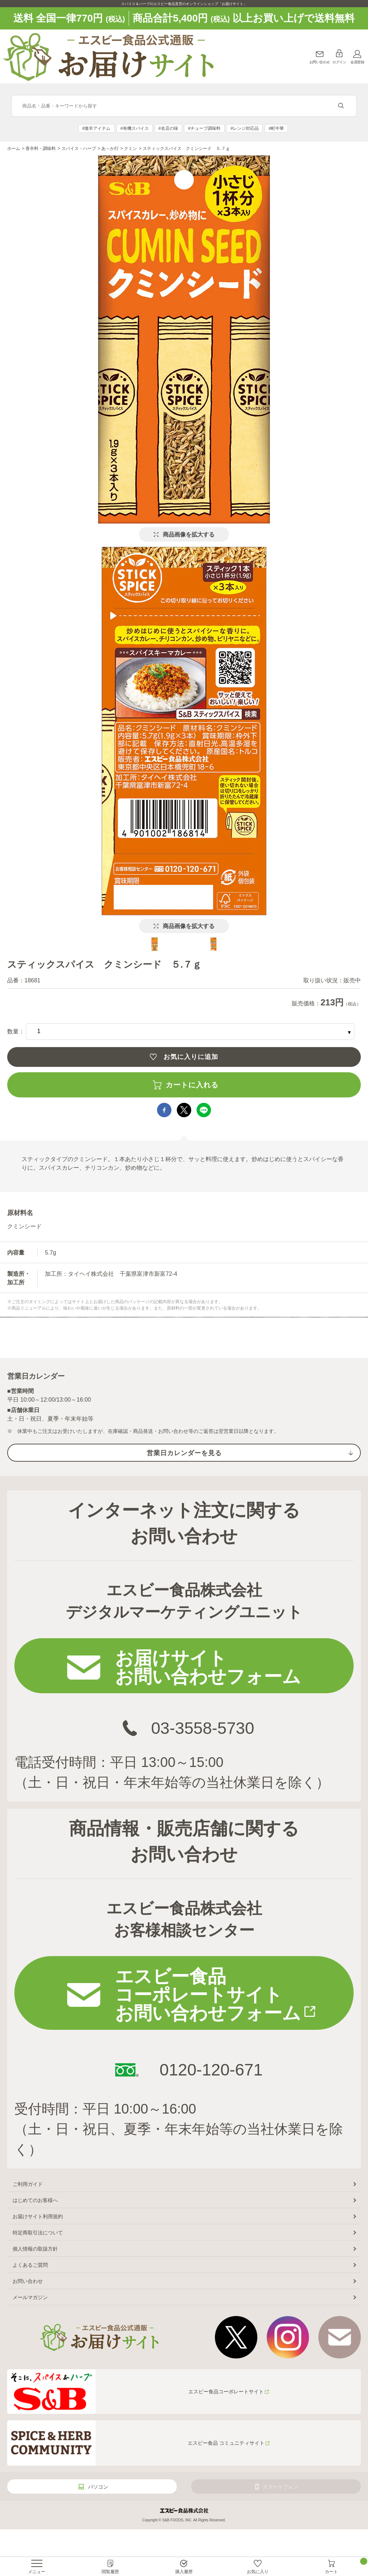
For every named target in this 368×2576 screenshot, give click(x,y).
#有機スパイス (134, 128)
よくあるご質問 (30, 2265)
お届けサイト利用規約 (38, 2216)
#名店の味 (168, 128)
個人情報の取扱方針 (35, 2249)
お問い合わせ (319, 62)
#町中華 (276, 128)
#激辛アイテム (96, 128)
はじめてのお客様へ (35, 2200)
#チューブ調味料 (204, 128)
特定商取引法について (38, 2232)
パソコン (98, 2487)
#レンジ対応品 (244, 128)
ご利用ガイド (28, 2184)
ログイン (339, 62)
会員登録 (357, 62)
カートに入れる (192, 1085)
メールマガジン (30, 2297)
